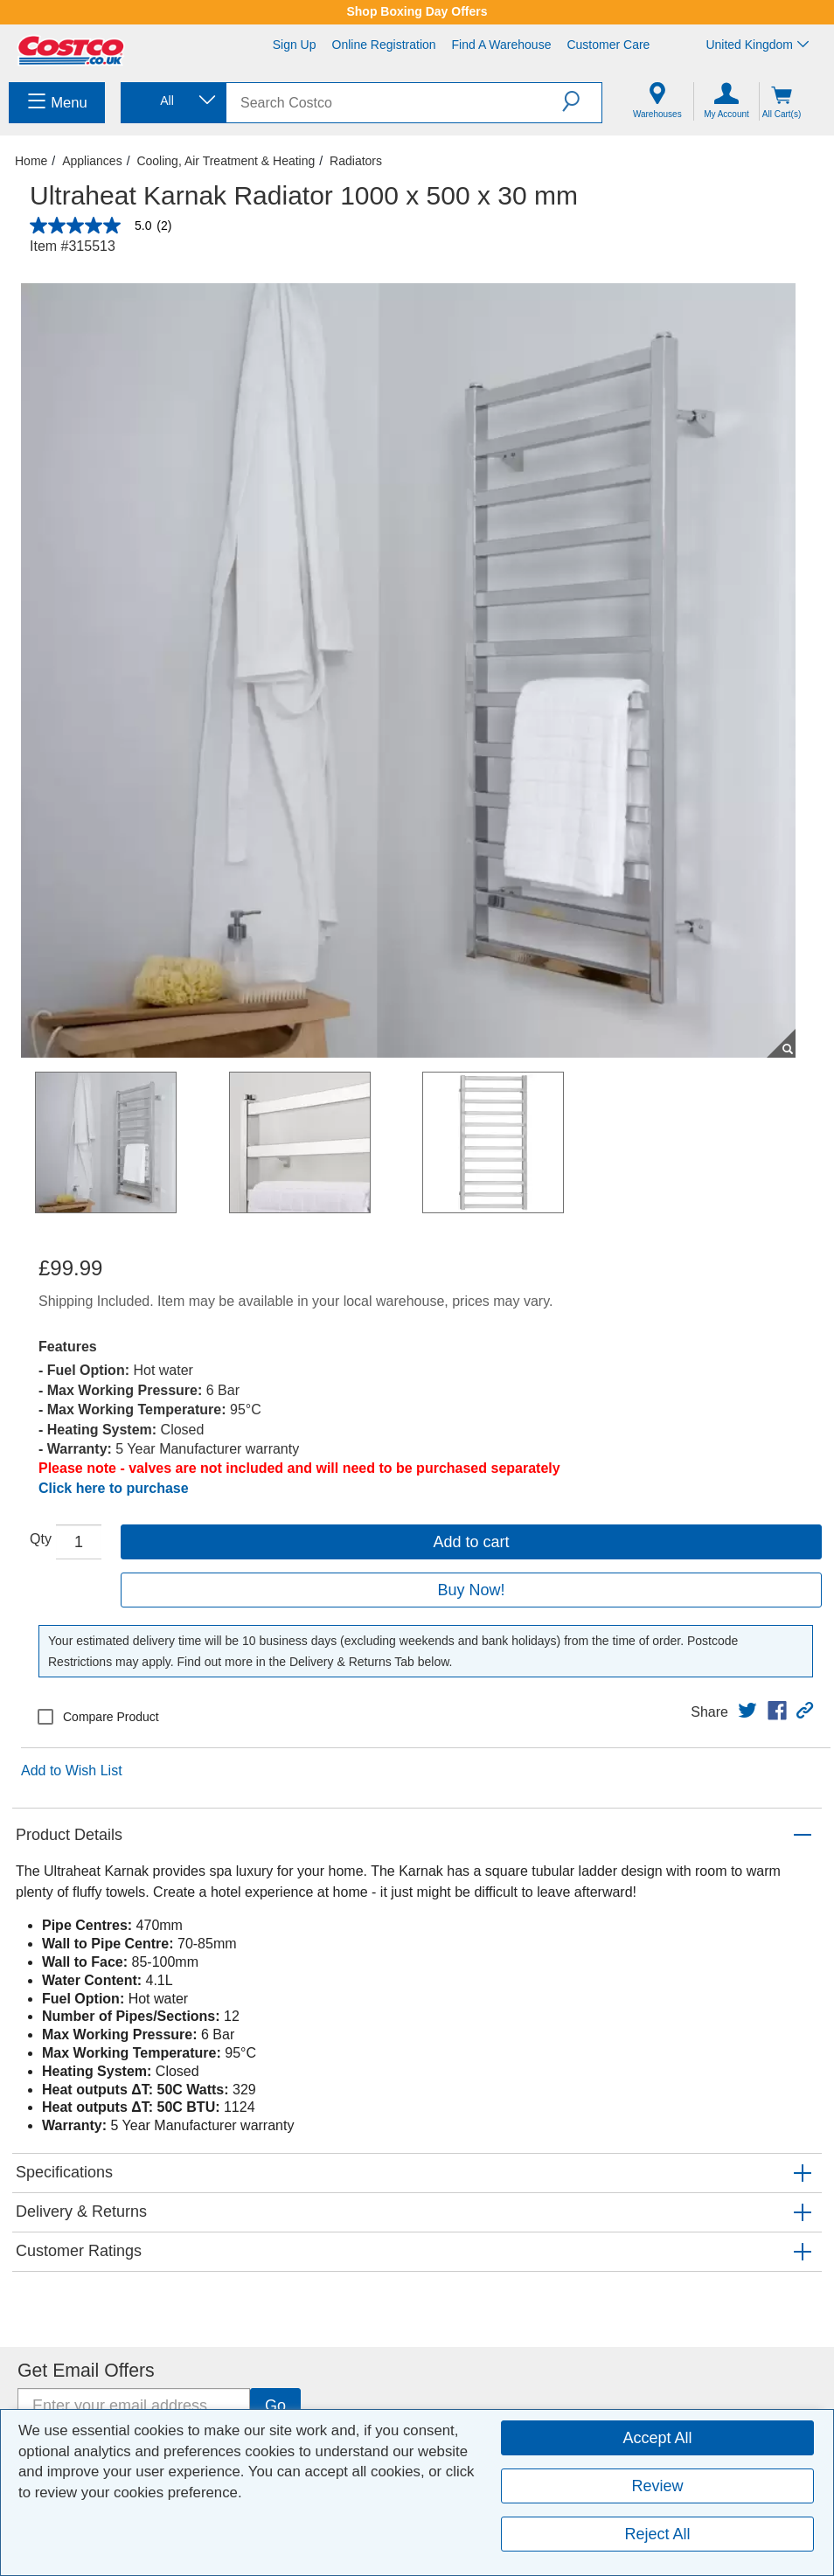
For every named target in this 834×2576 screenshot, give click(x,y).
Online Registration (384, 45)
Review (657, 2486)
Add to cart (471, 1542)
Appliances (92, 161)
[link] (747, 1710)
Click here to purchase (113, 1488)
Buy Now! (470, 1590)
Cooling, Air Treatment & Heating (225, 161)
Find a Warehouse (502, 45)
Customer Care (608, 45)
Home (31, 161)
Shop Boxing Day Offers (416, 11)
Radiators (356, 161)
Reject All (657, 2534)
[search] (394, 102)
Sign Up (294, 45)
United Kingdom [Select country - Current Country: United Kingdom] (757, 45)
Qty (41, 1538)
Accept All (657, 2438)
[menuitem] (57, 102)
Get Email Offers (86, 2370)
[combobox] (172, 101)
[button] (581, 101)
